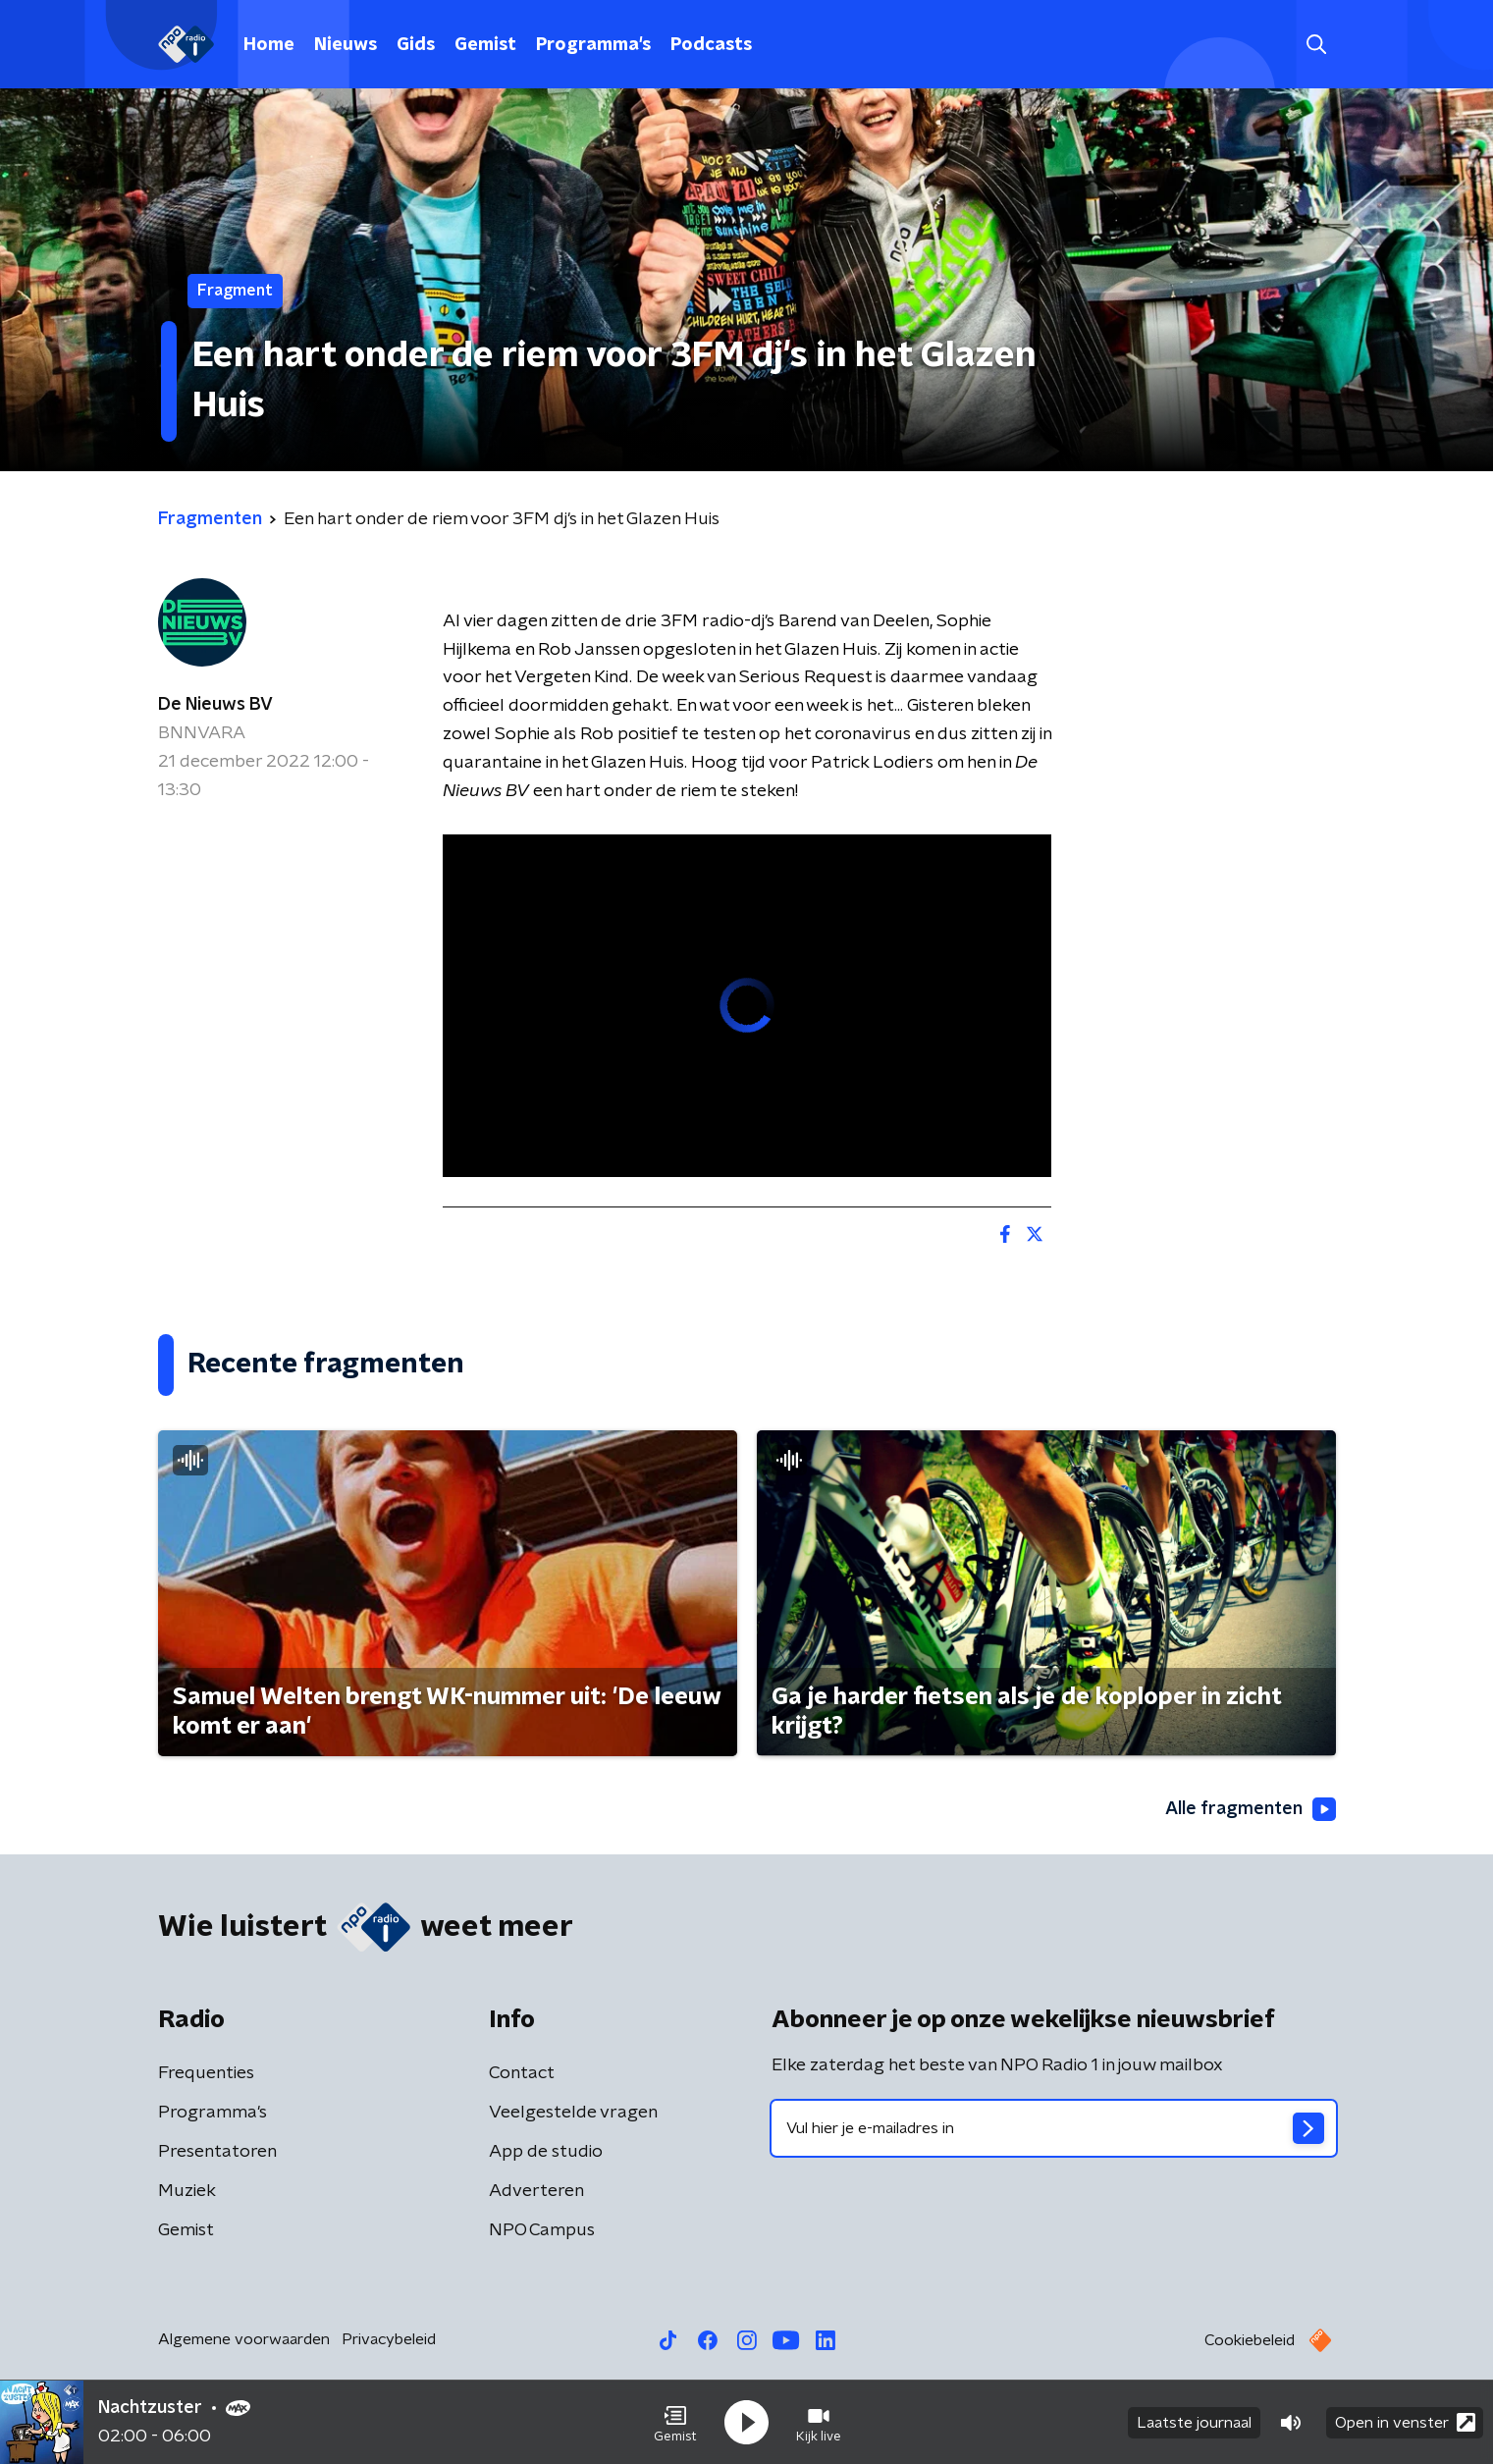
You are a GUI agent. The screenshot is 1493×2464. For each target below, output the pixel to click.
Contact (522, 2073)
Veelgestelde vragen (573, 2112)
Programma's (593, 45)
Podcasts (711, 45)
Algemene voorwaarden (244, 2339)
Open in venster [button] (1405, 2422)
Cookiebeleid (1249, 2340)
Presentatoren (217, 2152)
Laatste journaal (1194, 2423)
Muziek (187, 2191)
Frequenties (206, 2073)
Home (268, 45)
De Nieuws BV (215, 705)
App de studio (546, 2152)
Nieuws (345, 45)
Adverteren (536, 2191)
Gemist (485, 45)
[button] (675, 2422)
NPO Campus (542, 2230)
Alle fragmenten (1250, 1809)
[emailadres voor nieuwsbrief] (1054, 2128)
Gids (416, 45)
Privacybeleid (389, 2339)
